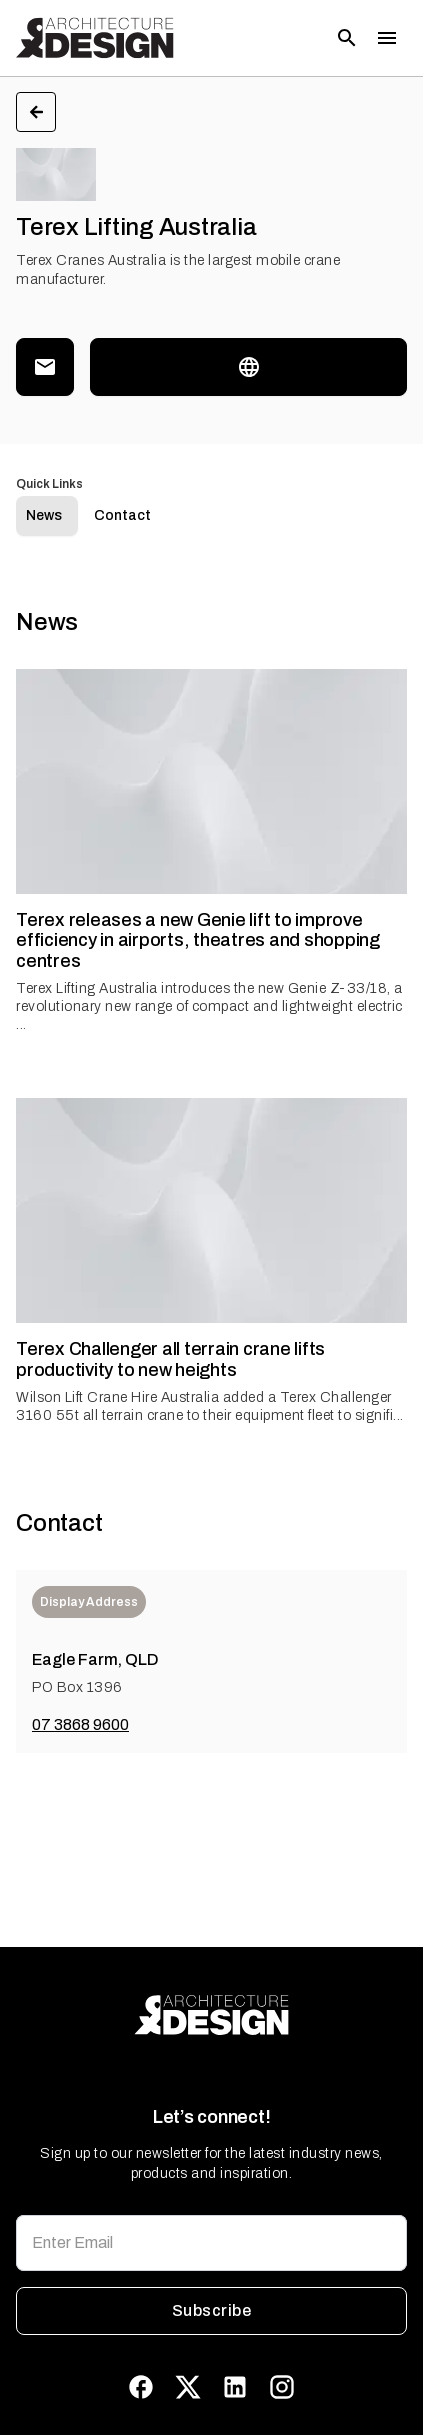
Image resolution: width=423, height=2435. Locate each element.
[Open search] (347, 38)
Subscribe (211, 2311)
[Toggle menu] (387, 38)
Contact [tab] (122, 515)
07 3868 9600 (80, 1724)
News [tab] (44, 515)
